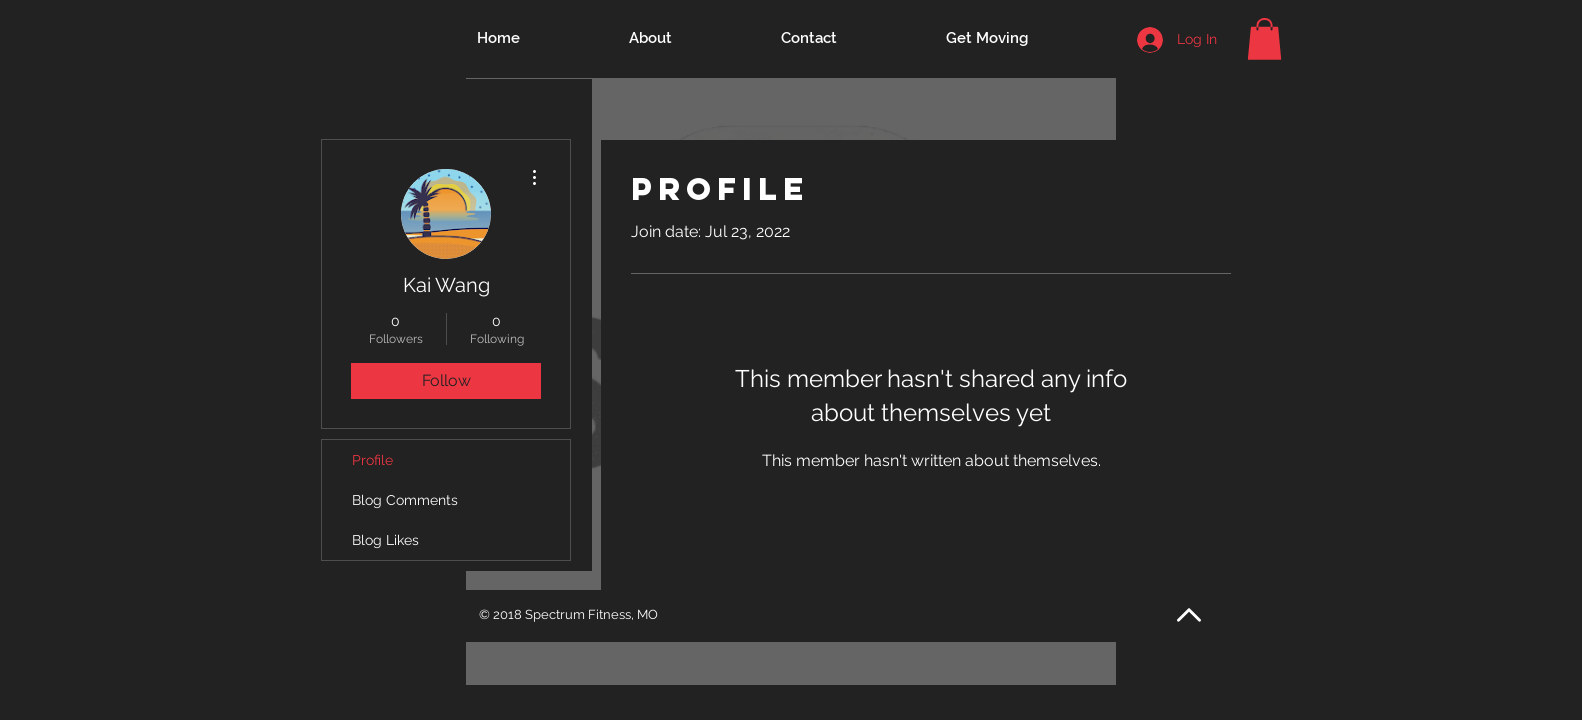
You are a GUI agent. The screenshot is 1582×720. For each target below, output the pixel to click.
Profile (372, 460)
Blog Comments (405, 500)
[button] (1264, 39)
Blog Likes (385, 540)
